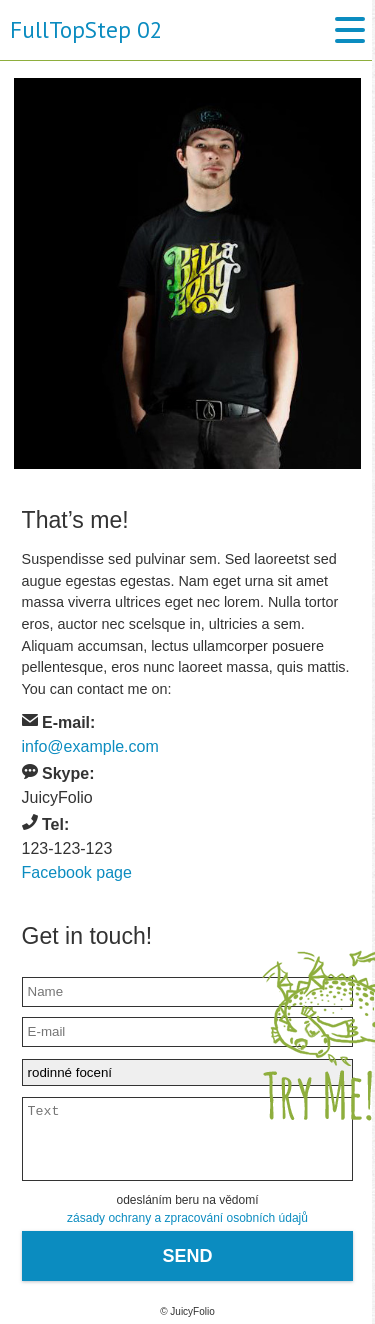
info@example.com (90, 746)
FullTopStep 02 (81, 29)
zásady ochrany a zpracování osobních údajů (187, 1218)
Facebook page (77, 872)
